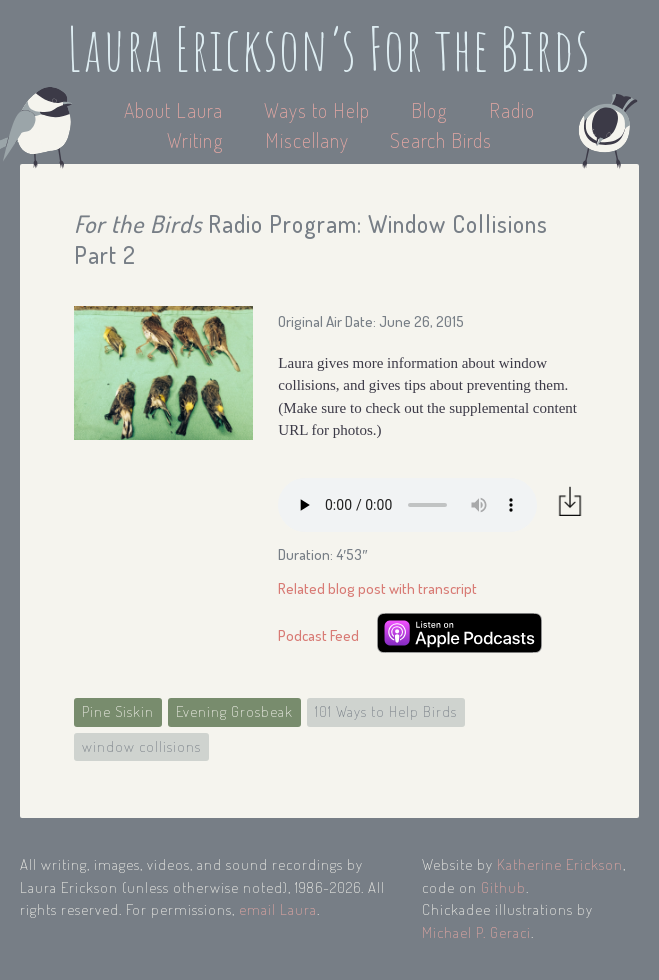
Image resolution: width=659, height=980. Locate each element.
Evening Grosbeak (234, 711)
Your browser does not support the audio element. (407, 505)
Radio (512, 110)
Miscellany (307, 140)
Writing (195, 140)
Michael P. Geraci (476, 932)
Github (503, 887)
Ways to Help (319, 110)
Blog (429, 110)
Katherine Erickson (560, 864)
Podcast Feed (318, 635)
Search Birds (441, 140)
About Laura (176, 110)
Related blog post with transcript (377, 588)
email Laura (278, 909)
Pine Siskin (118, 711)
